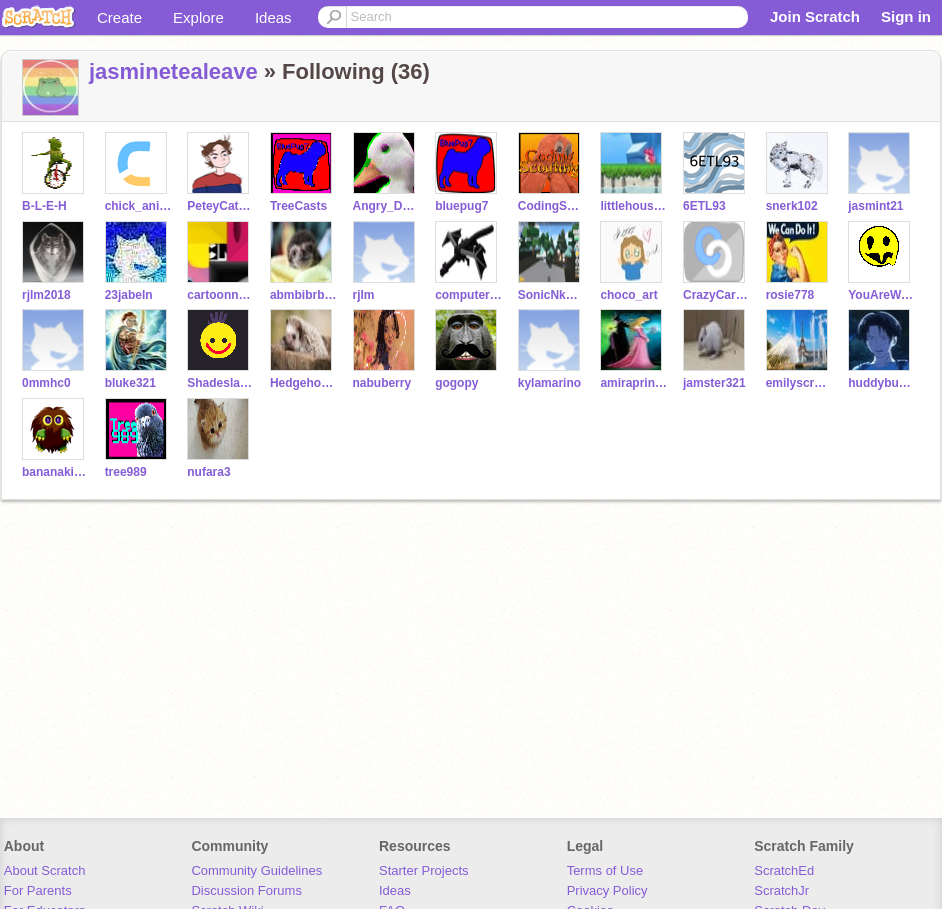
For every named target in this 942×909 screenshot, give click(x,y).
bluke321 (130, 383)
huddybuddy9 (881, 383)
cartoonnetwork (220, 295)
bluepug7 (461, 206)
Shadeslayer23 (220, 383)
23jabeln (129, 295)
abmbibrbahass (303, 295)
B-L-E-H (44, 206)
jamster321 (714, 383)
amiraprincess (633, 383)
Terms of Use (605, 870)
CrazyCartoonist (716, 295)
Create (119, 17)
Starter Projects (424, 870)
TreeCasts (298, 206)
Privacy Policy (607, 890)
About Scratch (45, 870)
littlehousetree (633, 206)
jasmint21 (875, 206)
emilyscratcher (799, 383)
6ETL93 (704, 206)
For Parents (38, 890)
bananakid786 (55, 472)
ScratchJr (781, 890)
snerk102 (792, 206)
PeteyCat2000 (220, 206)
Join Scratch (815, 16)
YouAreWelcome (881, 295)
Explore (198, 17)
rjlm (364, 295)
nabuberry (382, 383)
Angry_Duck (386, 206)
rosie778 (790, 295)
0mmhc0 (46, 383)
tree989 (126, 472)
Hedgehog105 (303, 383)
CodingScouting (551, 206)
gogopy (456, 383)
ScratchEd (784, 870)
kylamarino (549, 383)
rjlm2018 (46, 295)
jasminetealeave (173, 71)
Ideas (273, 17)
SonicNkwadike (551, 295)
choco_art (628, 295)
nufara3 (208, 472)
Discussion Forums (246, 890)
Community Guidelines (256, 870)
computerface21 (468, 295)
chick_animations (138, 206)
